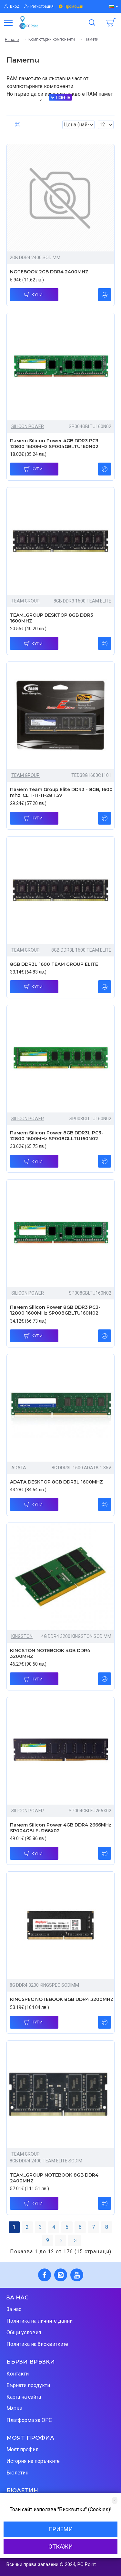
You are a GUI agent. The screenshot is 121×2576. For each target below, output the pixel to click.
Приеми (60, 2529)
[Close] (114, 2500)
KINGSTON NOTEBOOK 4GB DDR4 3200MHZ (50, 1653)
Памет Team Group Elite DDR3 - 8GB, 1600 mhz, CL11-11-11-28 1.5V (61, 792)
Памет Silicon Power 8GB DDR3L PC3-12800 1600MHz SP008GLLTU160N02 (56, 1135)
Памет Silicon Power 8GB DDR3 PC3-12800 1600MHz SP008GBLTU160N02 (55, 1310)
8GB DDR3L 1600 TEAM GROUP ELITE (54, 964)
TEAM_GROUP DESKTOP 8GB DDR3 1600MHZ (51, 618)
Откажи (60, 2546)
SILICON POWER (27, 426)
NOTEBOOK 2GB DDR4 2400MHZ (49, 272)
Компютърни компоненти (51, 39)
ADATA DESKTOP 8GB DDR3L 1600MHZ (56, 1482)
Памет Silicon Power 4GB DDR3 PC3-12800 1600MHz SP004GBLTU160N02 (55, 443)
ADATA (18, 1467)
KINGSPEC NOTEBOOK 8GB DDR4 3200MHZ (62, 1999)
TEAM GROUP (25, 600)
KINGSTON (22, 1636)
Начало (12, 39)
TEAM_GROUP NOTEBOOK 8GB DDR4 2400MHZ (54, 2178)
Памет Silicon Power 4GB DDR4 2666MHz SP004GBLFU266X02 (60, 1828)
